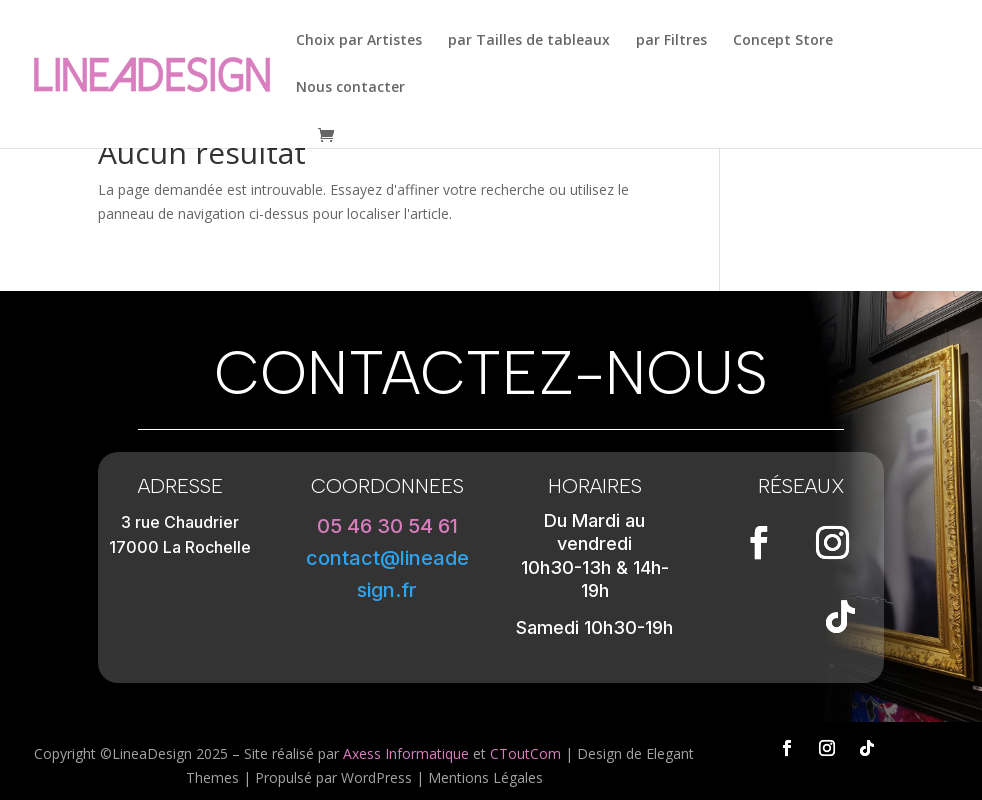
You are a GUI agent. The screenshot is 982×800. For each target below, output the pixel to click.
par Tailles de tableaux (529, 41)
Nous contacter (350, 88)
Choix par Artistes (359, 41)
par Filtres (671, 41)
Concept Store (783, 41)
